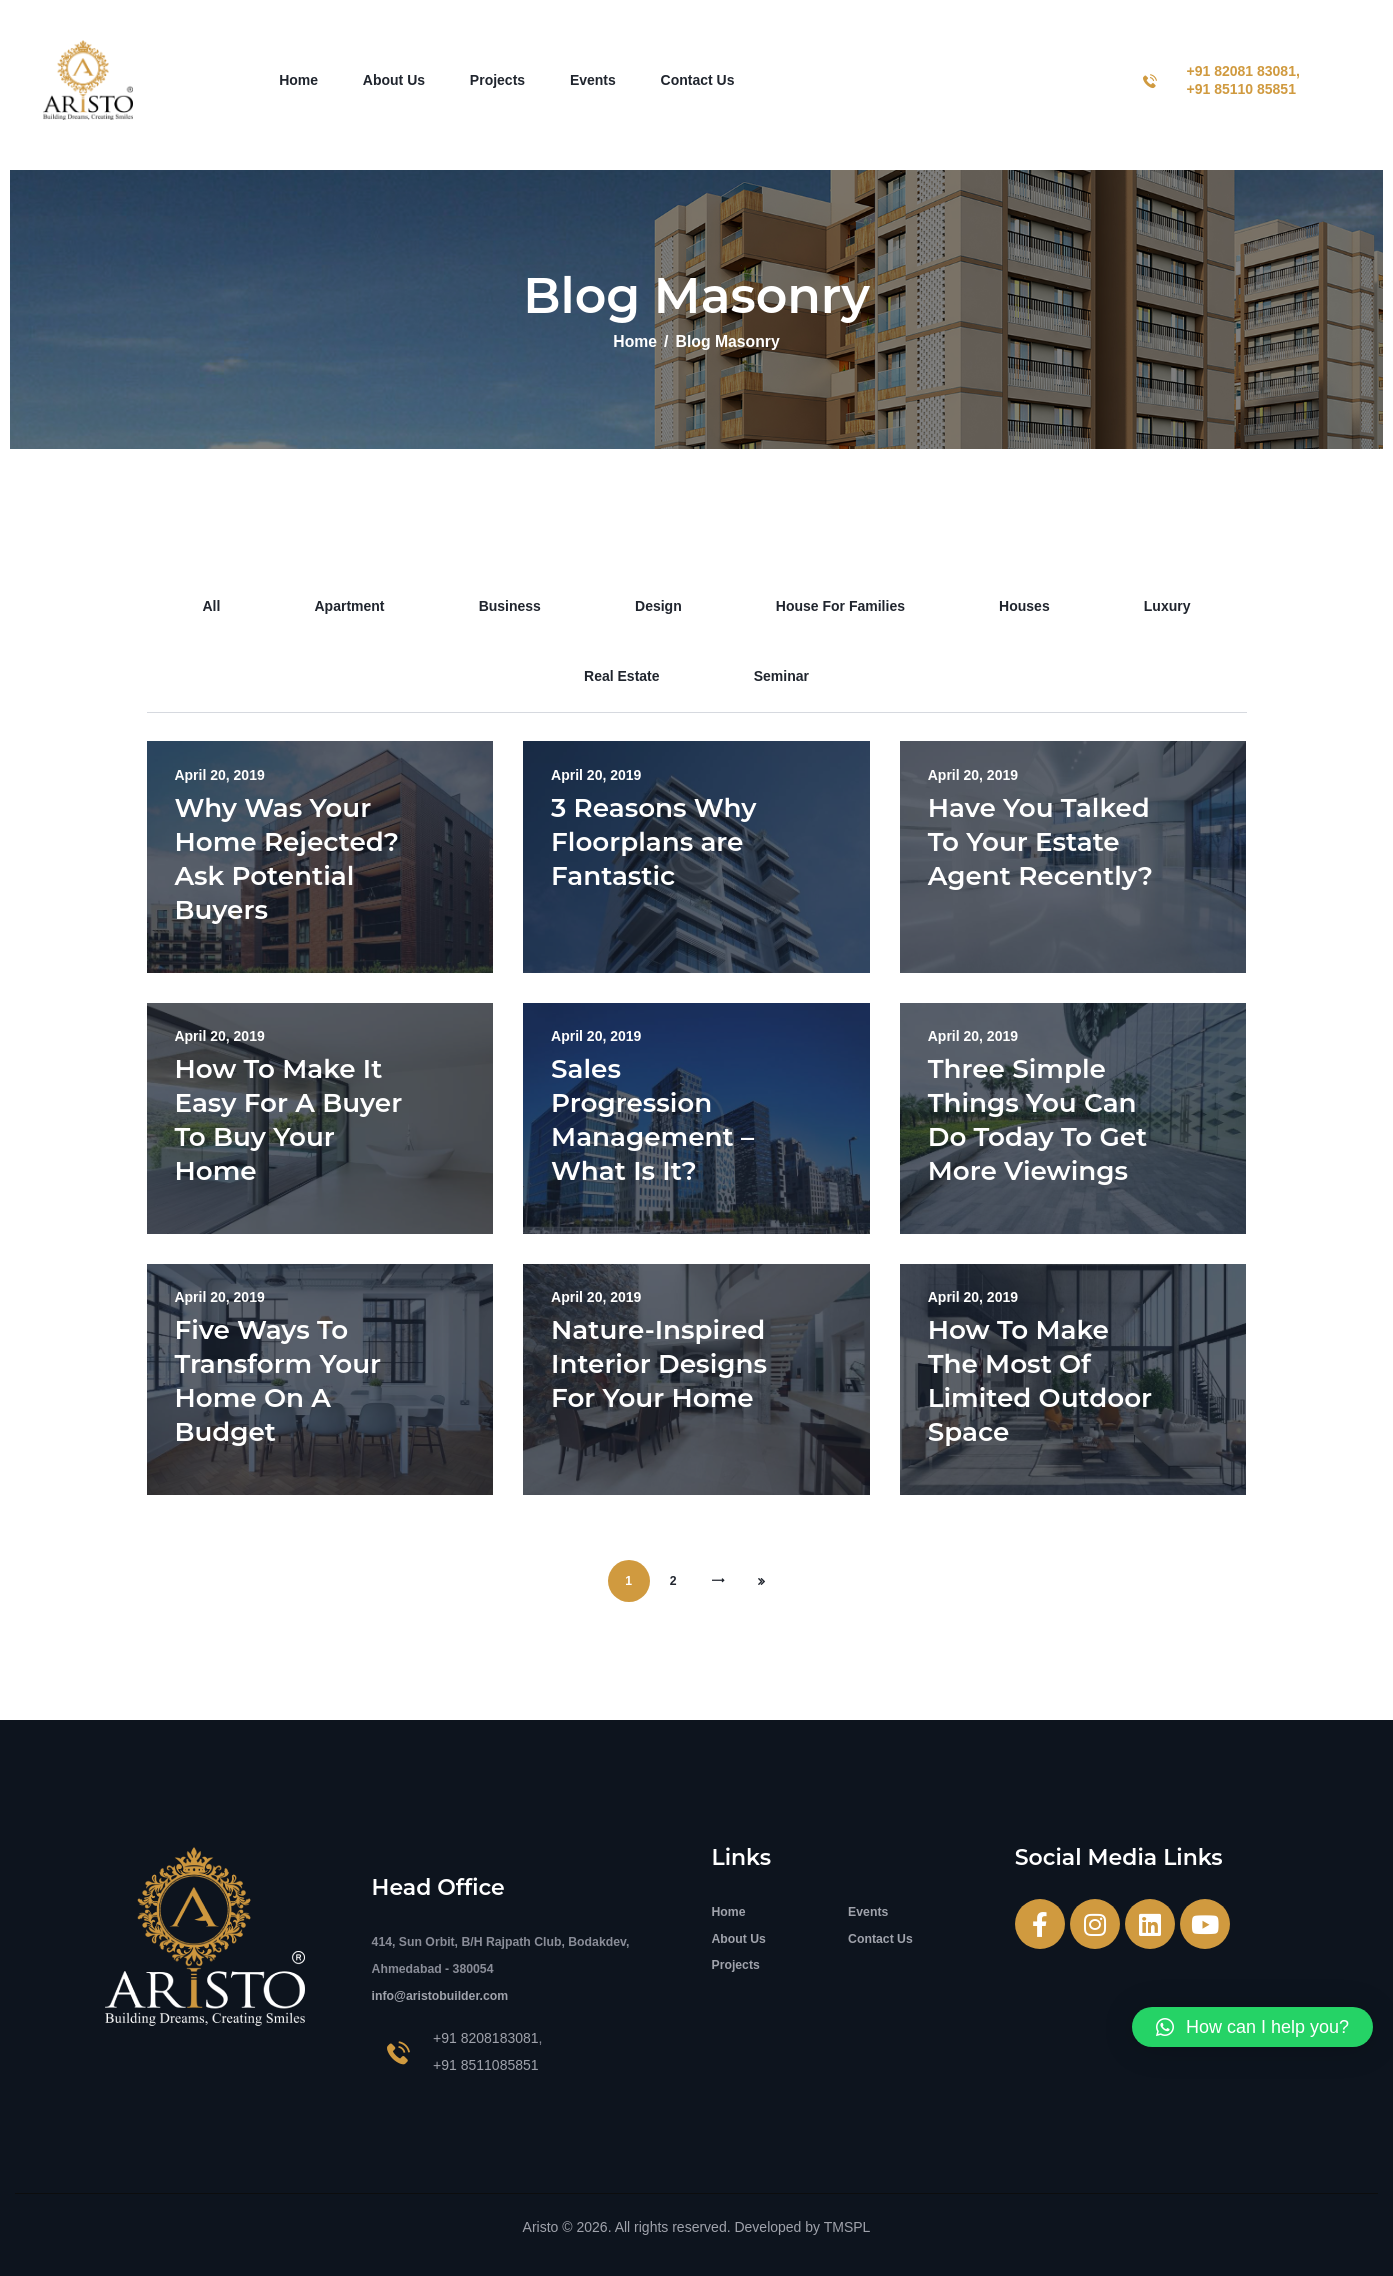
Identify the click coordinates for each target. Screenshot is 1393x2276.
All (211, 606)
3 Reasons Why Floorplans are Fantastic (653, 842)
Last (762, 1581)
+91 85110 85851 (1241, 89)
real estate (621, 676)
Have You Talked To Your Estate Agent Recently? (1040, 842)
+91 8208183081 (486, 2038)
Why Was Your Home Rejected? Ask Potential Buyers (287, 859)
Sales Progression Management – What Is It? (652, 1120)
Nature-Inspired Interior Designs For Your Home (659, 1364)
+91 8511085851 (486, 2065)
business (510, 606)
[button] (1252, 2027)
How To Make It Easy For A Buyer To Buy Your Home (289, 1120)
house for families (840, 606)
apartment (350, 606)
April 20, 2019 (220, 775)
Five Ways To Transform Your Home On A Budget (278, 1381)
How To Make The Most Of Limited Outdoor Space (1040, 1381)
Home (635, 341)
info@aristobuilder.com (440, 1996)
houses (1024, 606)
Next (718, 1581)
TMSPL (847, 2227)
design (658, 606)
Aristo (541, 2227)
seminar (781, 676)
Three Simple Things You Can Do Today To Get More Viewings (1037, 1120)
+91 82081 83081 (1241, 71)
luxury (1167, 606)
